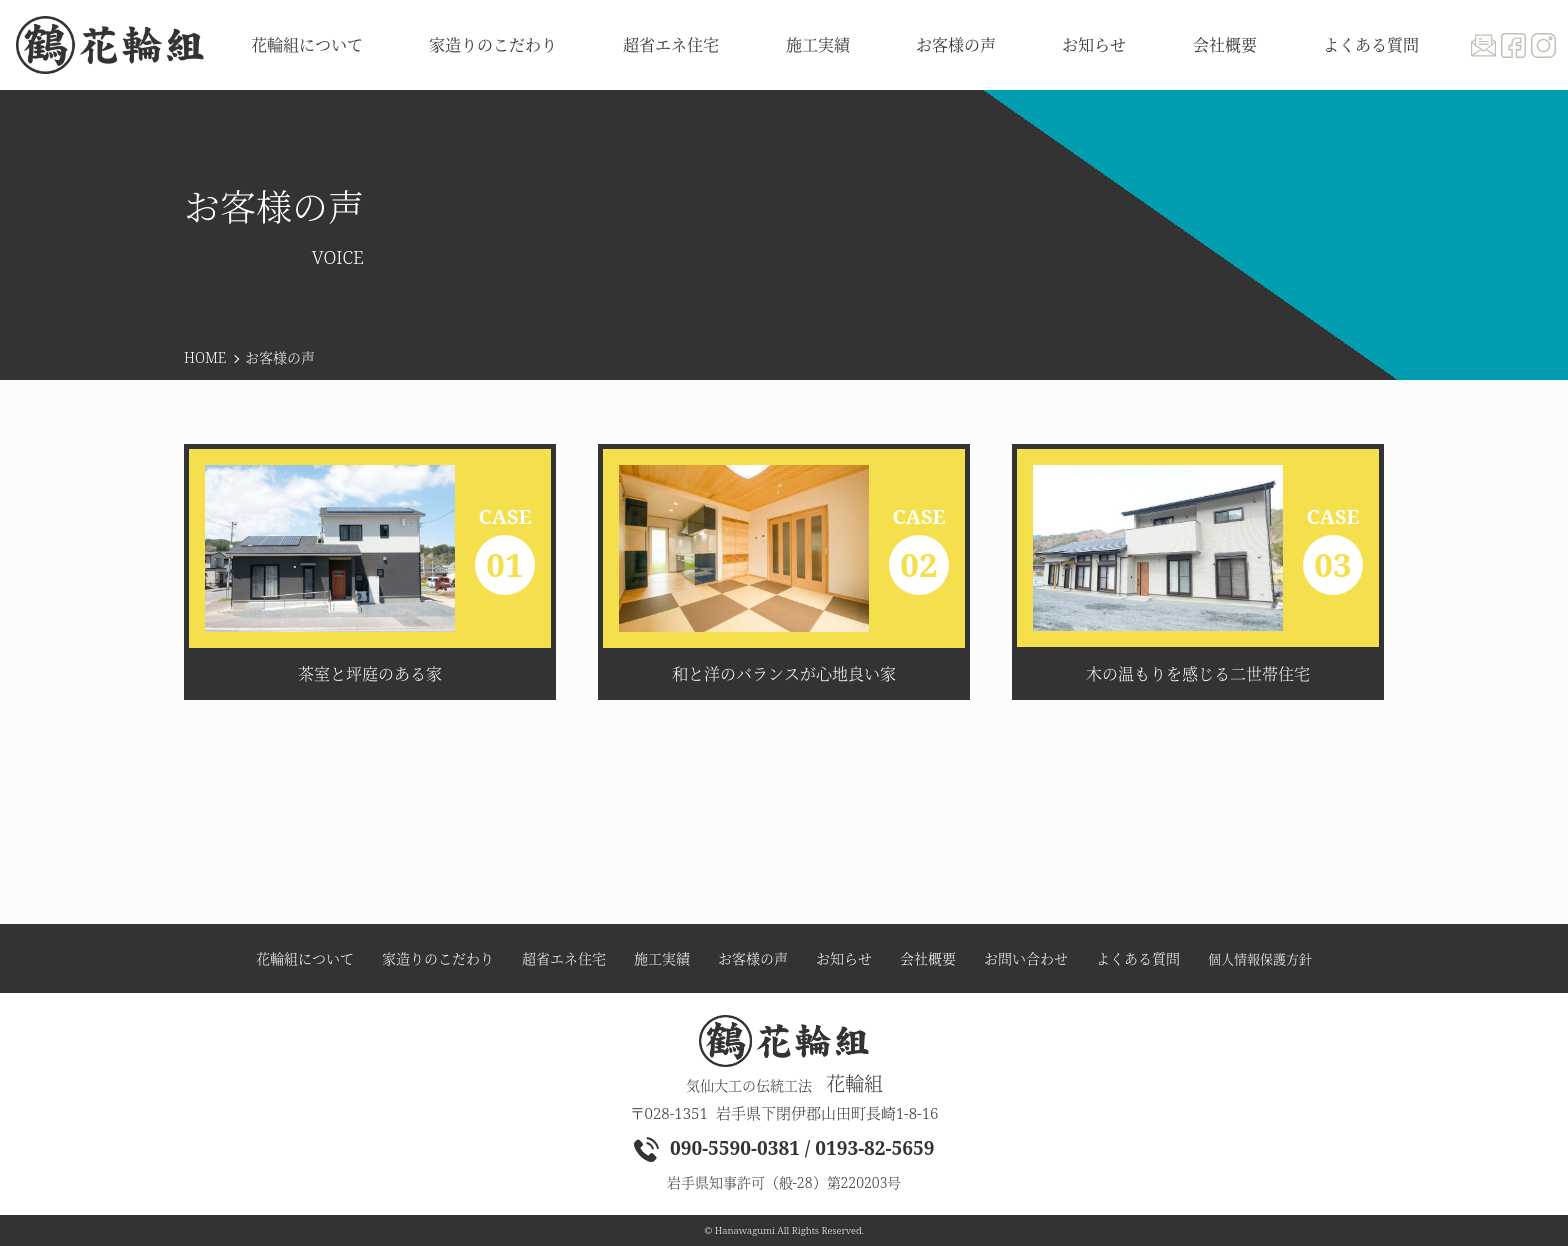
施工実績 (818, 45)
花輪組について (307, 45)
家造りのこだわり (493, 45)
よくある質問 (1371, 45)
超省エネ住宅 (671, 45)
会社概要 (1225, 45)
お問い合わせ (1026, 959)
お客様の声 (956, 45)
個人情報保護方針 (1260, 959)
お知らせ (1094, 45)
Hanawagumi (745, 1230)
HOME (205, 357)
